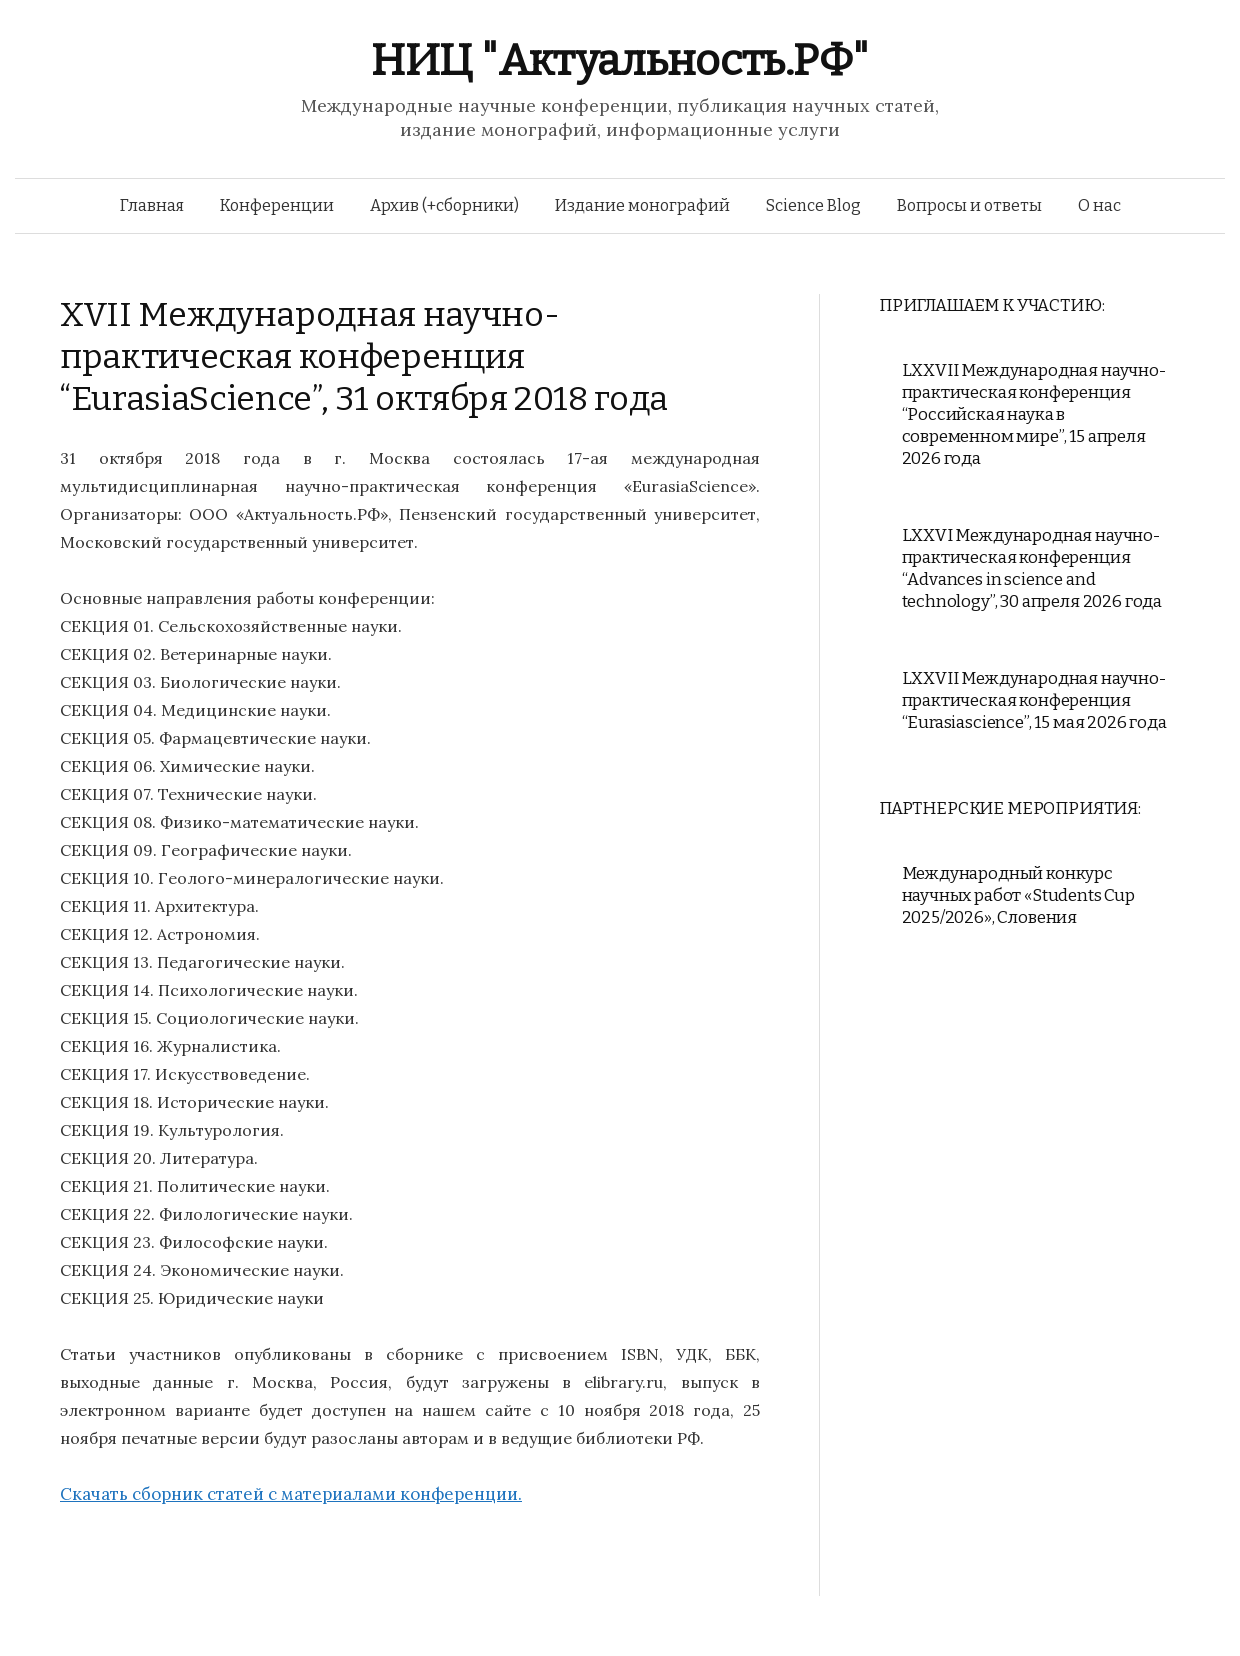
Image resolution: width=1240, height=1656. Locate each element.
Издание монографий (642, 205)
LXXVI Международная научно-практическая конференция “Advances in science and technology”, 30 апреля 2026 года (1032, 568)
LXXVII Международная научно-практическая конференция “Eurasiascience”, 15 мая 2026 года (1034, 700)
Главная (152, 205)
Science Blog (813, 205)
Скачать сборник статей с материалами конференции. (291, 1494)
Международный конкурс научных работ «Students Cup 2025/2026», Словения (1018, 895)
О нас (1099, 205)
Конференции (277, 205)
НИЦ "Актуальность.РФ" (620, 60)
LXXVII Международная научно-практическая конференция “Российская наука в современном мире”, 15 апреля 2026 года (1034, 414)
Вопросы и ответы (969, 205)
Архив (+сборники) (444, 205)
